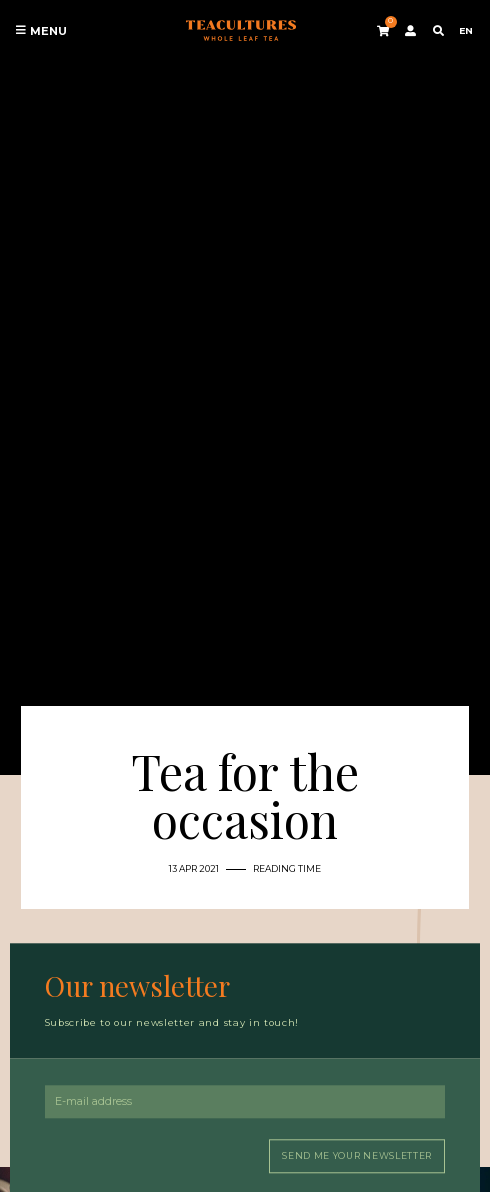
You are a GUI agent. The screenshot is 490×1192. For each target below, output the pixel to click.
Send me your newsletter (357, 1155)
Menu (41, 31)
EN (466, 30)
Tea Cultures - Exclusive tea (241, 31)
